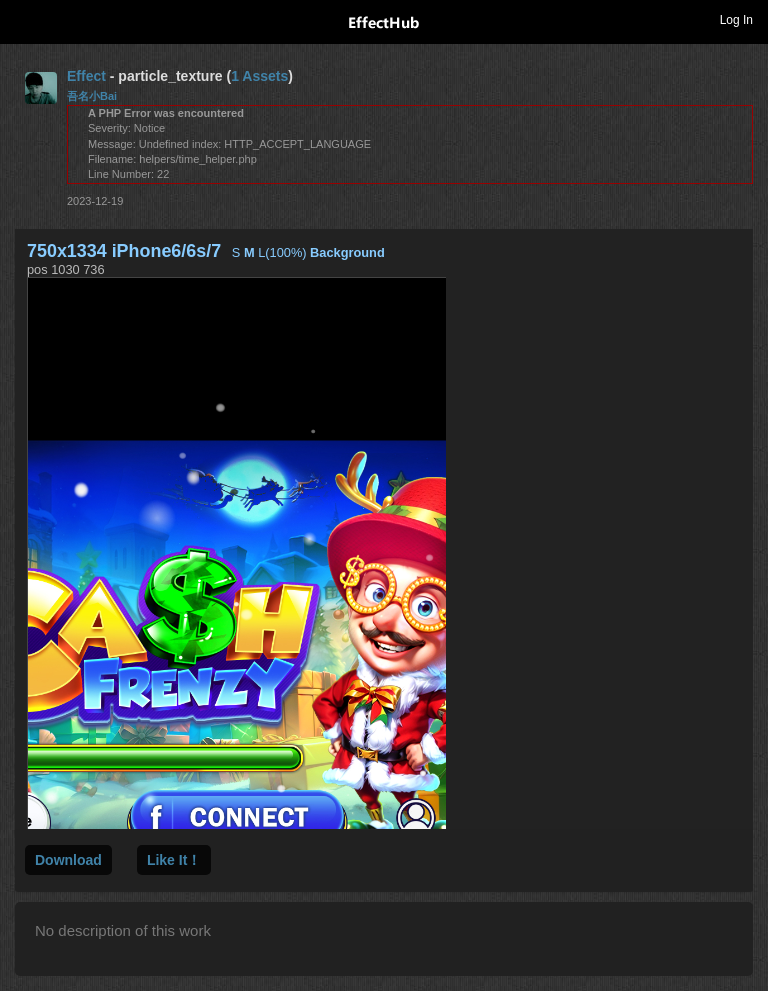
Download (68, 860)
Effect (86, 76)
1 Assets (259, 76)
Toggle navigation (24, 19)
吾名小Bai (92, 96)
